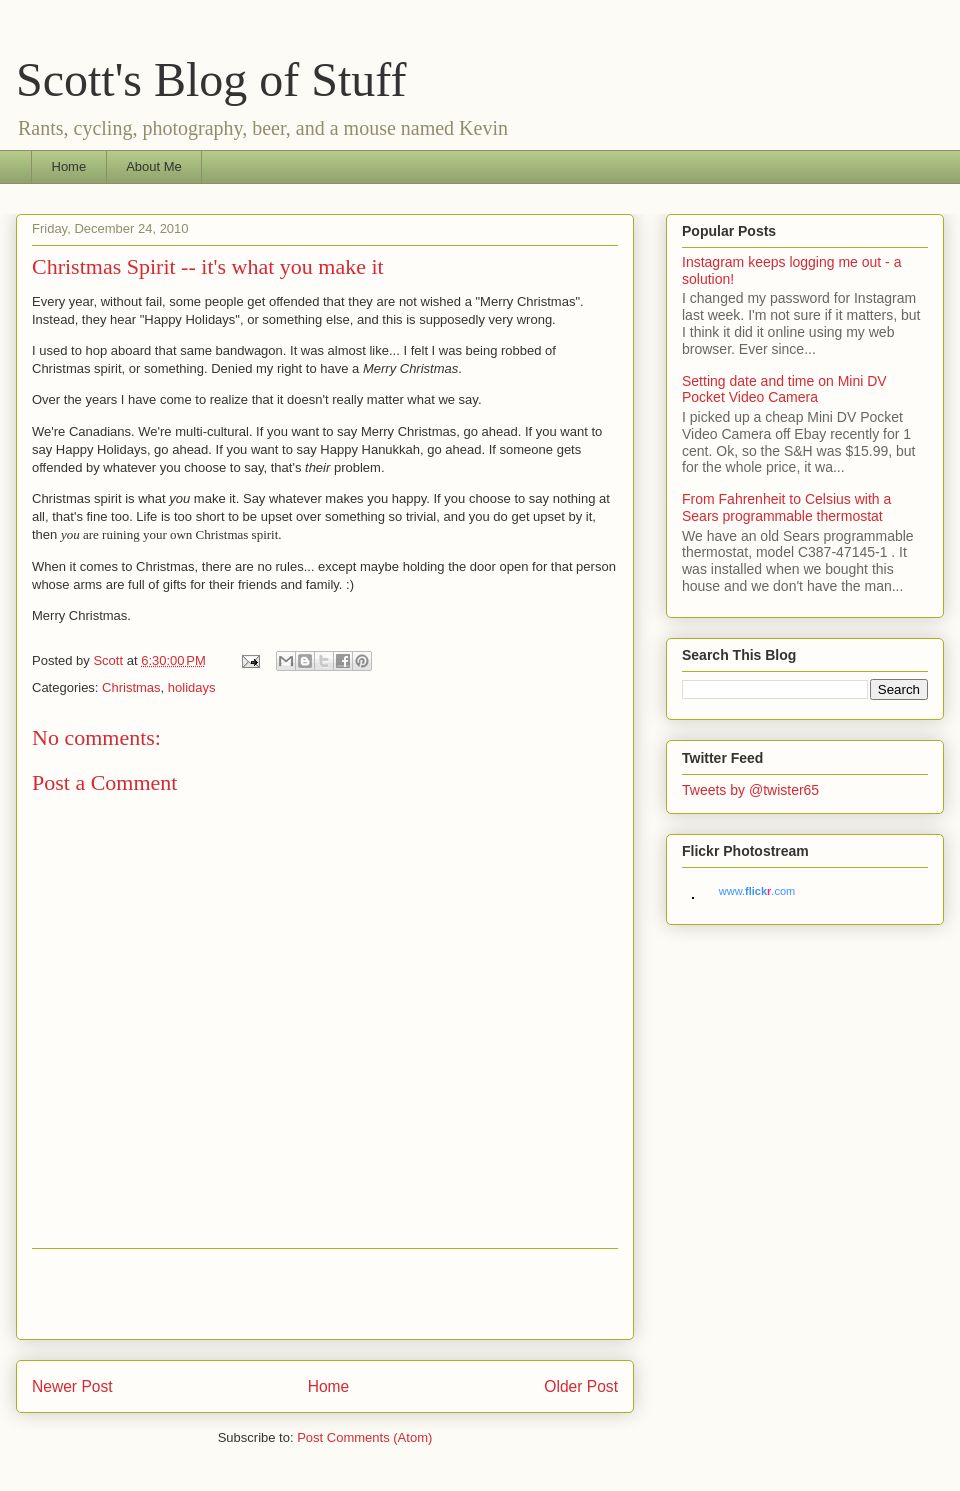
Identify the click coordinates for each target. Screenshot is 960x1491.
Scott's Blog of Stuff (211, 79)
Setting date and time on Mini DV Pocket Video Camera (784, 389)
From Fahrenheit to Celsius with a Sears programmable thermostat (786, 507)
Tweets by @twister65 (750, 790)
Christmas (131, 687)
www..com (757, 891)
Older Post (581, 1386)
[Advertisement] (325, 1294)
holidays (192, 687)
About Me (154, 166)
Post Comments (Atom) (364, 1437)
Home (69, 166)
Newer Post (72, 1386)
